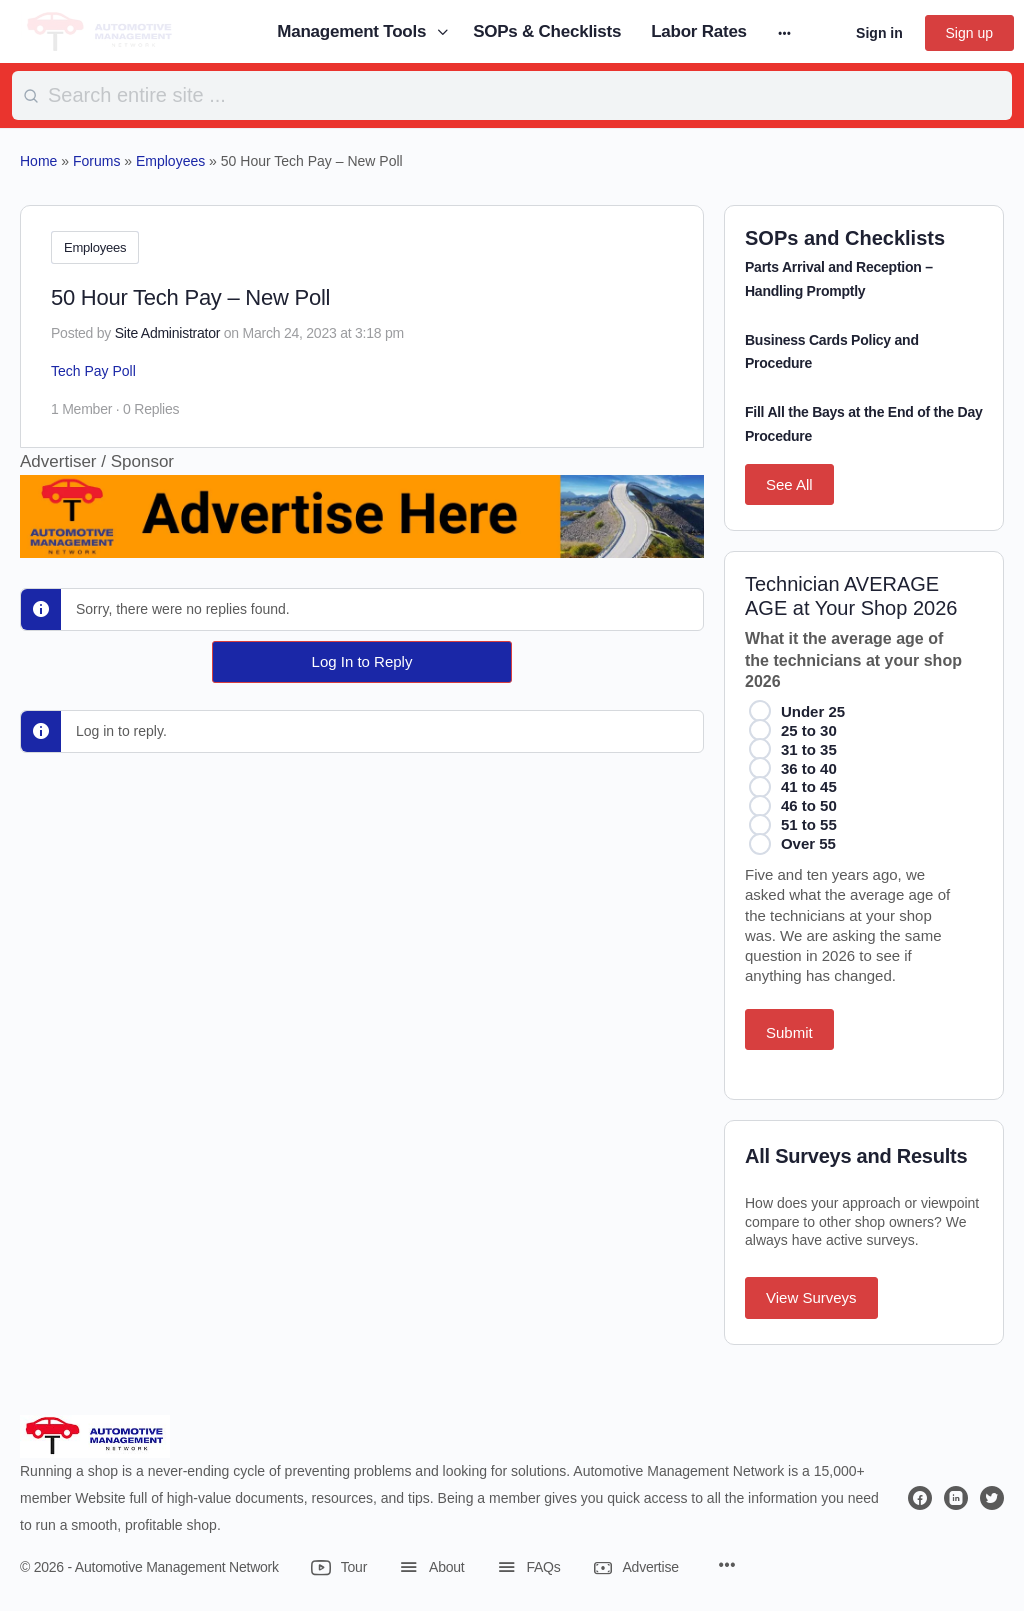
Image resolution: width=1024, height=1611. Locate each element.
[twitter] (992, 1498)
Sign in (879, 33)
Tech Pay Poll (93, 368)
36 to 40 (809, 768)
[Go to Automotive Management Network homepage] (100, 30)
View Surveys (811, 1297)
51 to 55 (809, 824)
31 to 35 (809, 749)
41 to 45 (809, 786)
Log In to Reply (362, 658)
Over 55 (808, 843)
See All (789, 484)
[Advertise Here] (362, 541)
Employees (95, 247)
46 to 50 (809, 805)
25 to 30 (809, 730)
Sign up (969, 33)
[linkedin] (956, 1498)
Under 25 (813, 711)
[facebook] (920, 1498)
